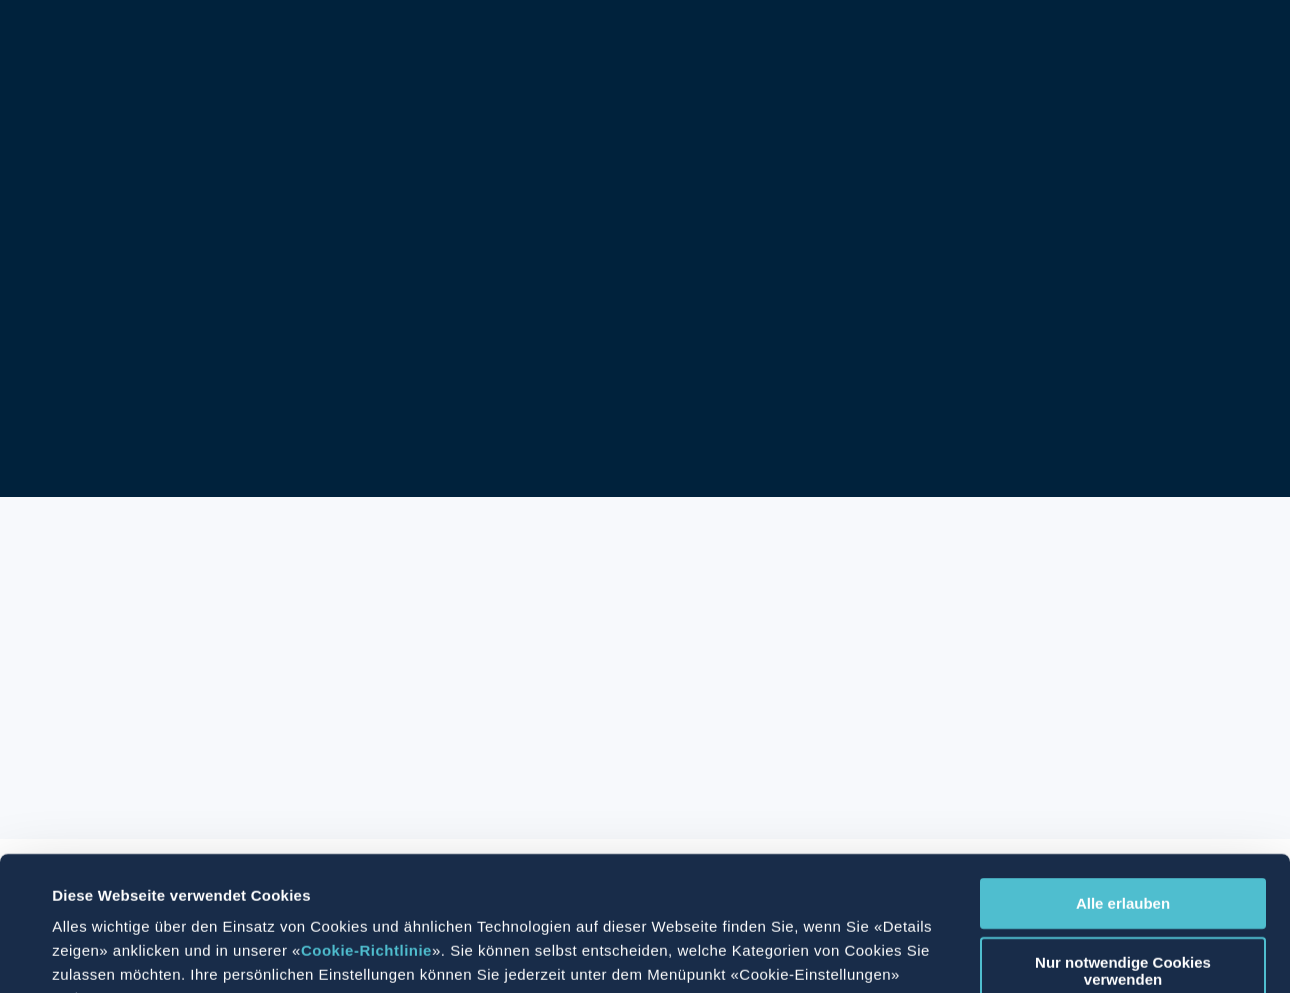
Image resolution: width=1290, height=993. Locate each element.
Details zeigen (808, 953)
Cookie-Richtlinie (366, 824)
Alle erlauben (1123, 777)
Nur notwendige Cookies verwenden (1123, 845)
